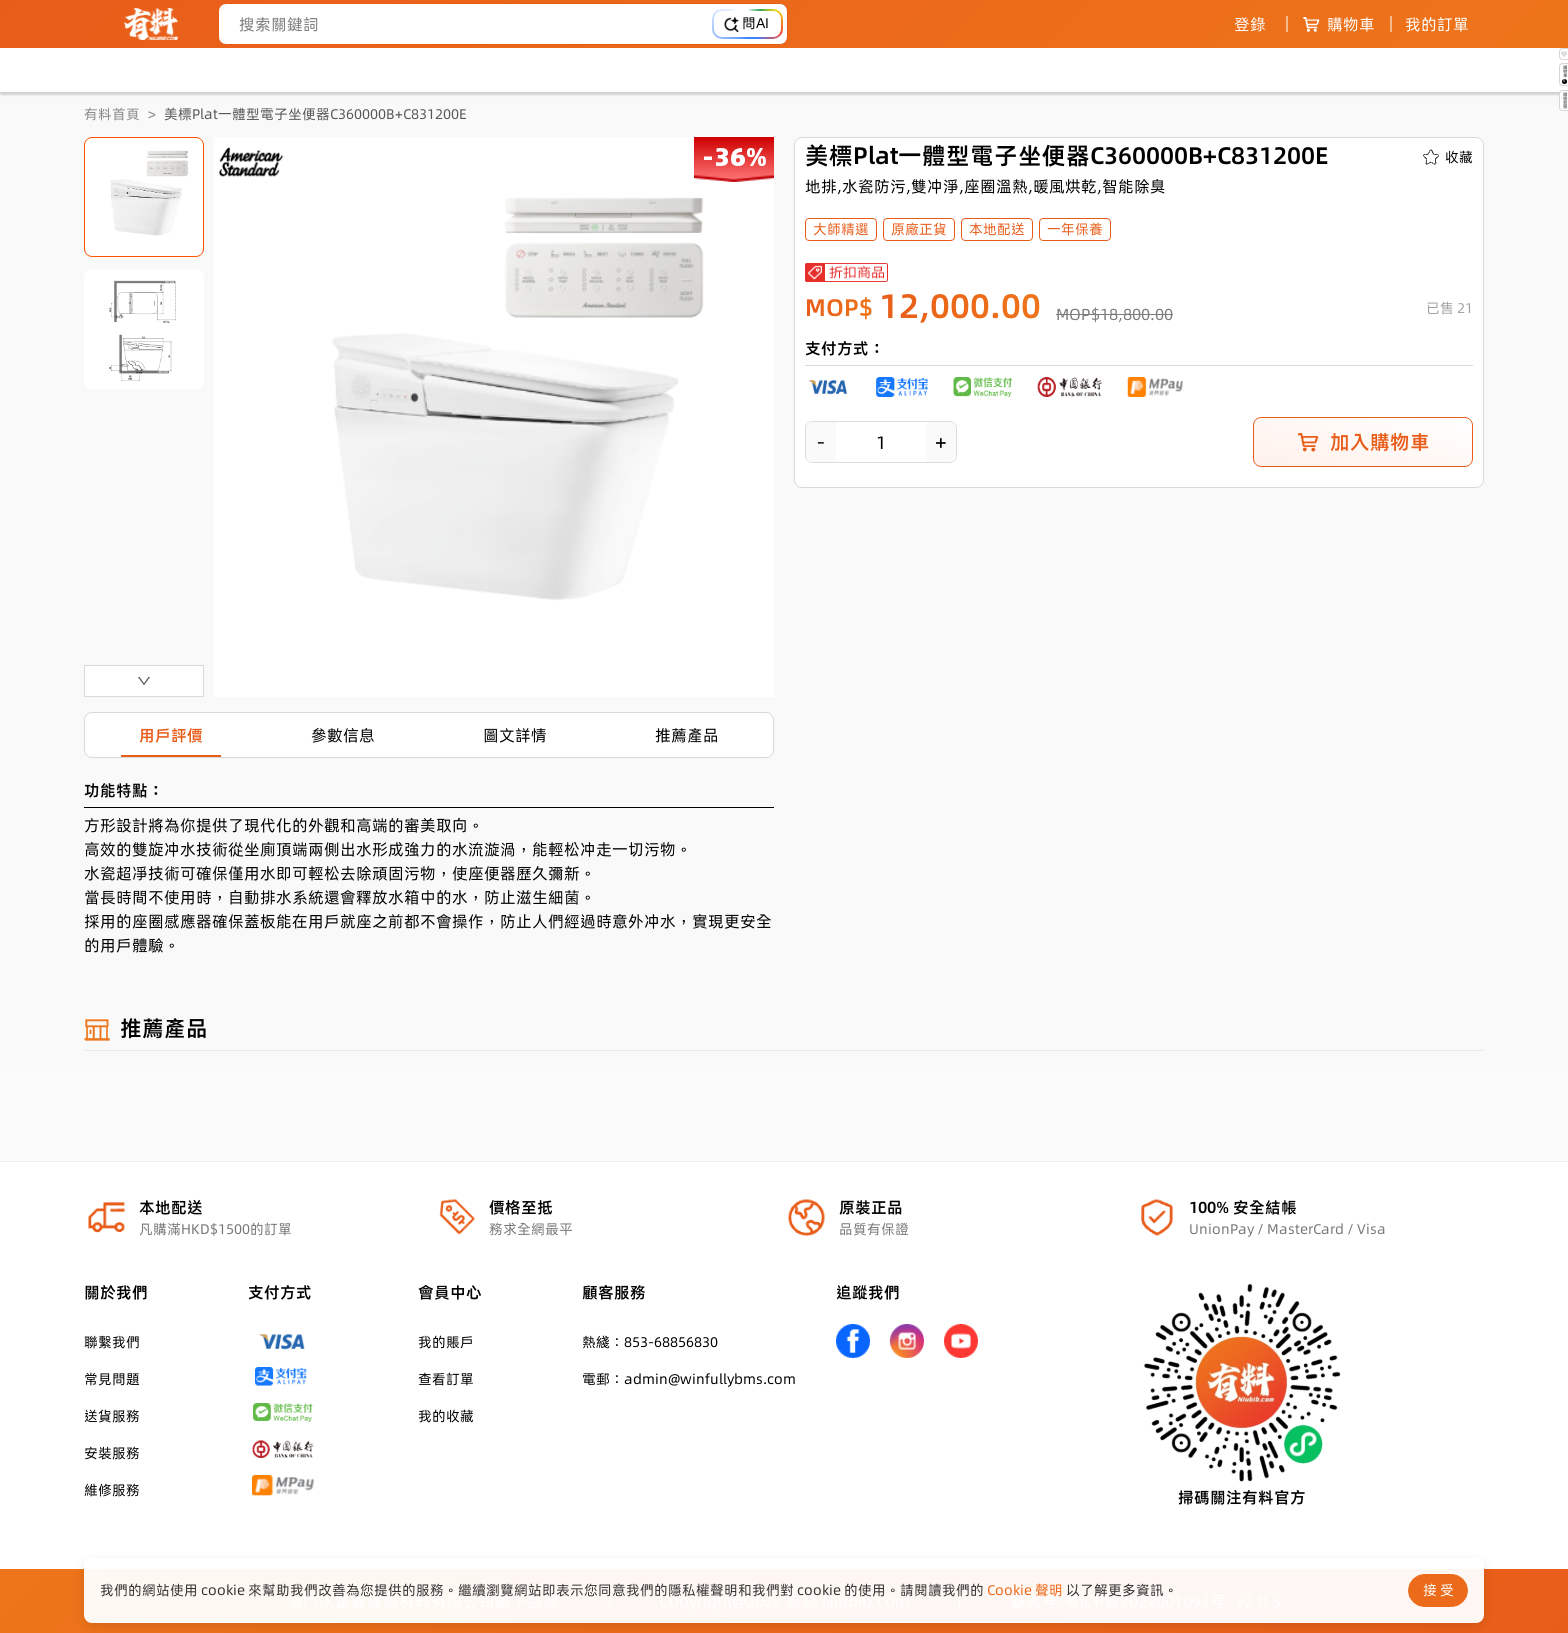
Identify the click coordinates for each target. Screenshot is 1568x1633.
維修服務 (112, 1490)
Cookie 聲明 (1025, 1590)
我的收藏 (446, 1416)
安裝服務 (112, 1453)
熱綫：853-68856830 (650, 1342)
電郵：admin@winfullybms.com (689, 1379)
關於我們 (116, 1292)
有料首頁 (112, 114)
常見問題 (112, 1379)
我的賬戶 (446, 1342)
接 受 (1438, 1590)
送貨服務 (112, 1416)
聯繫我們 (112, 1342)
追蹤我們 (868, 1292)
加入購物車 (1363, 442)
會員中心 (450, 1292)
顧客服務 (614, 1292)
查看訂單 (446, 1379)
